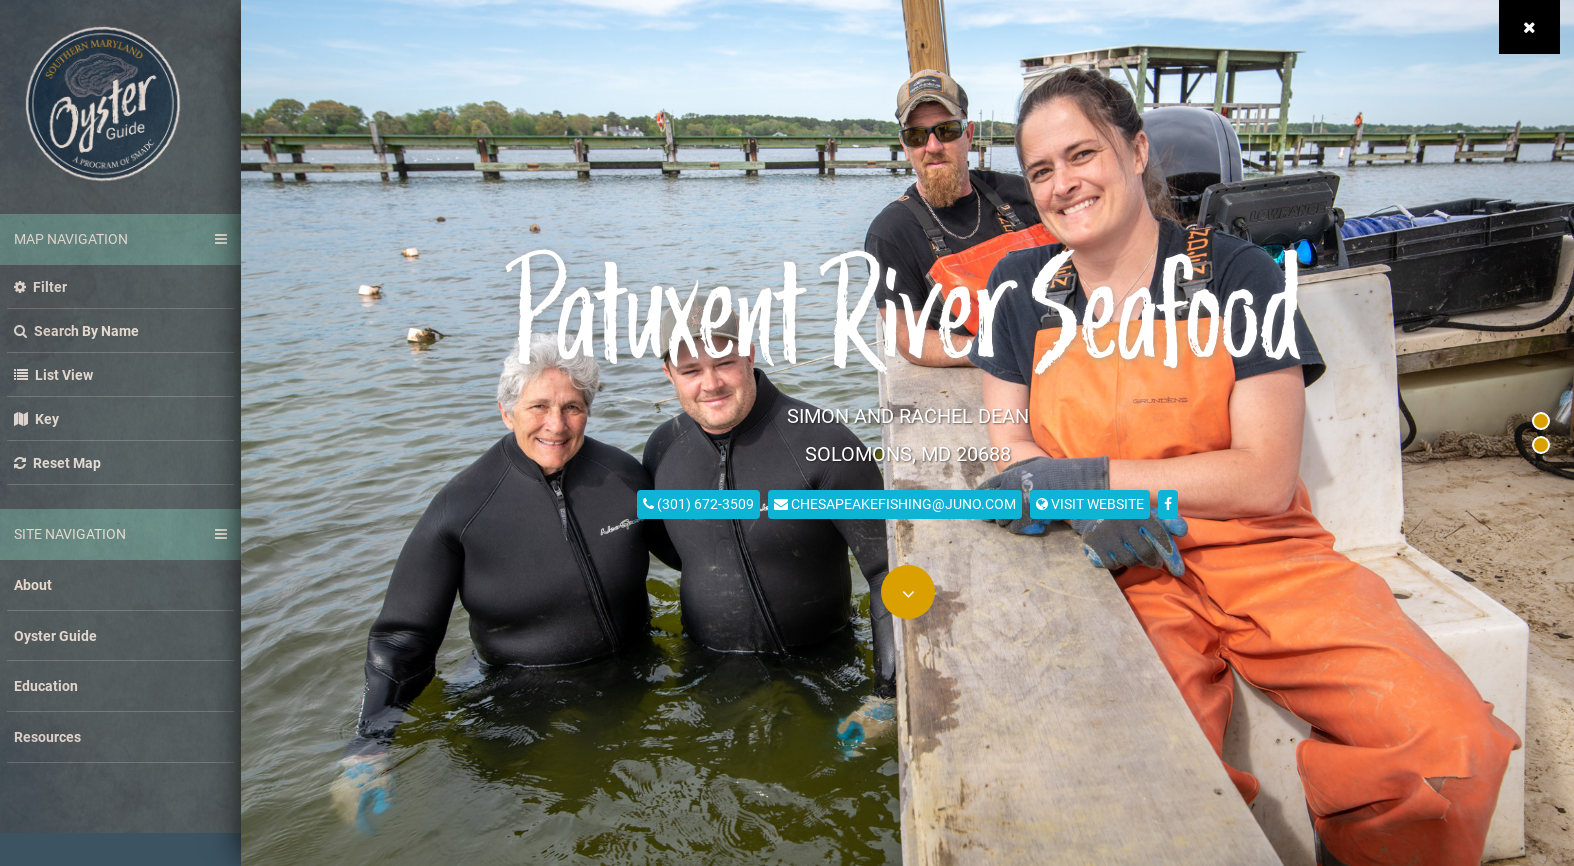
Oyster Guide (55, 635)
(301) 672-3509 (698, 502)
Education (46, 685)
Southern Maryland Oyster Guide (103, 104)
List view (53, 374)
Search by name (76, 330)
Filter (40, 286)
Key (36, 418)
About (33, 584)
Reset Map (57, 462)
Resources (47, 736)
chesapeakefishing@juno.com (895, 502)
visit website (1090, 502)
